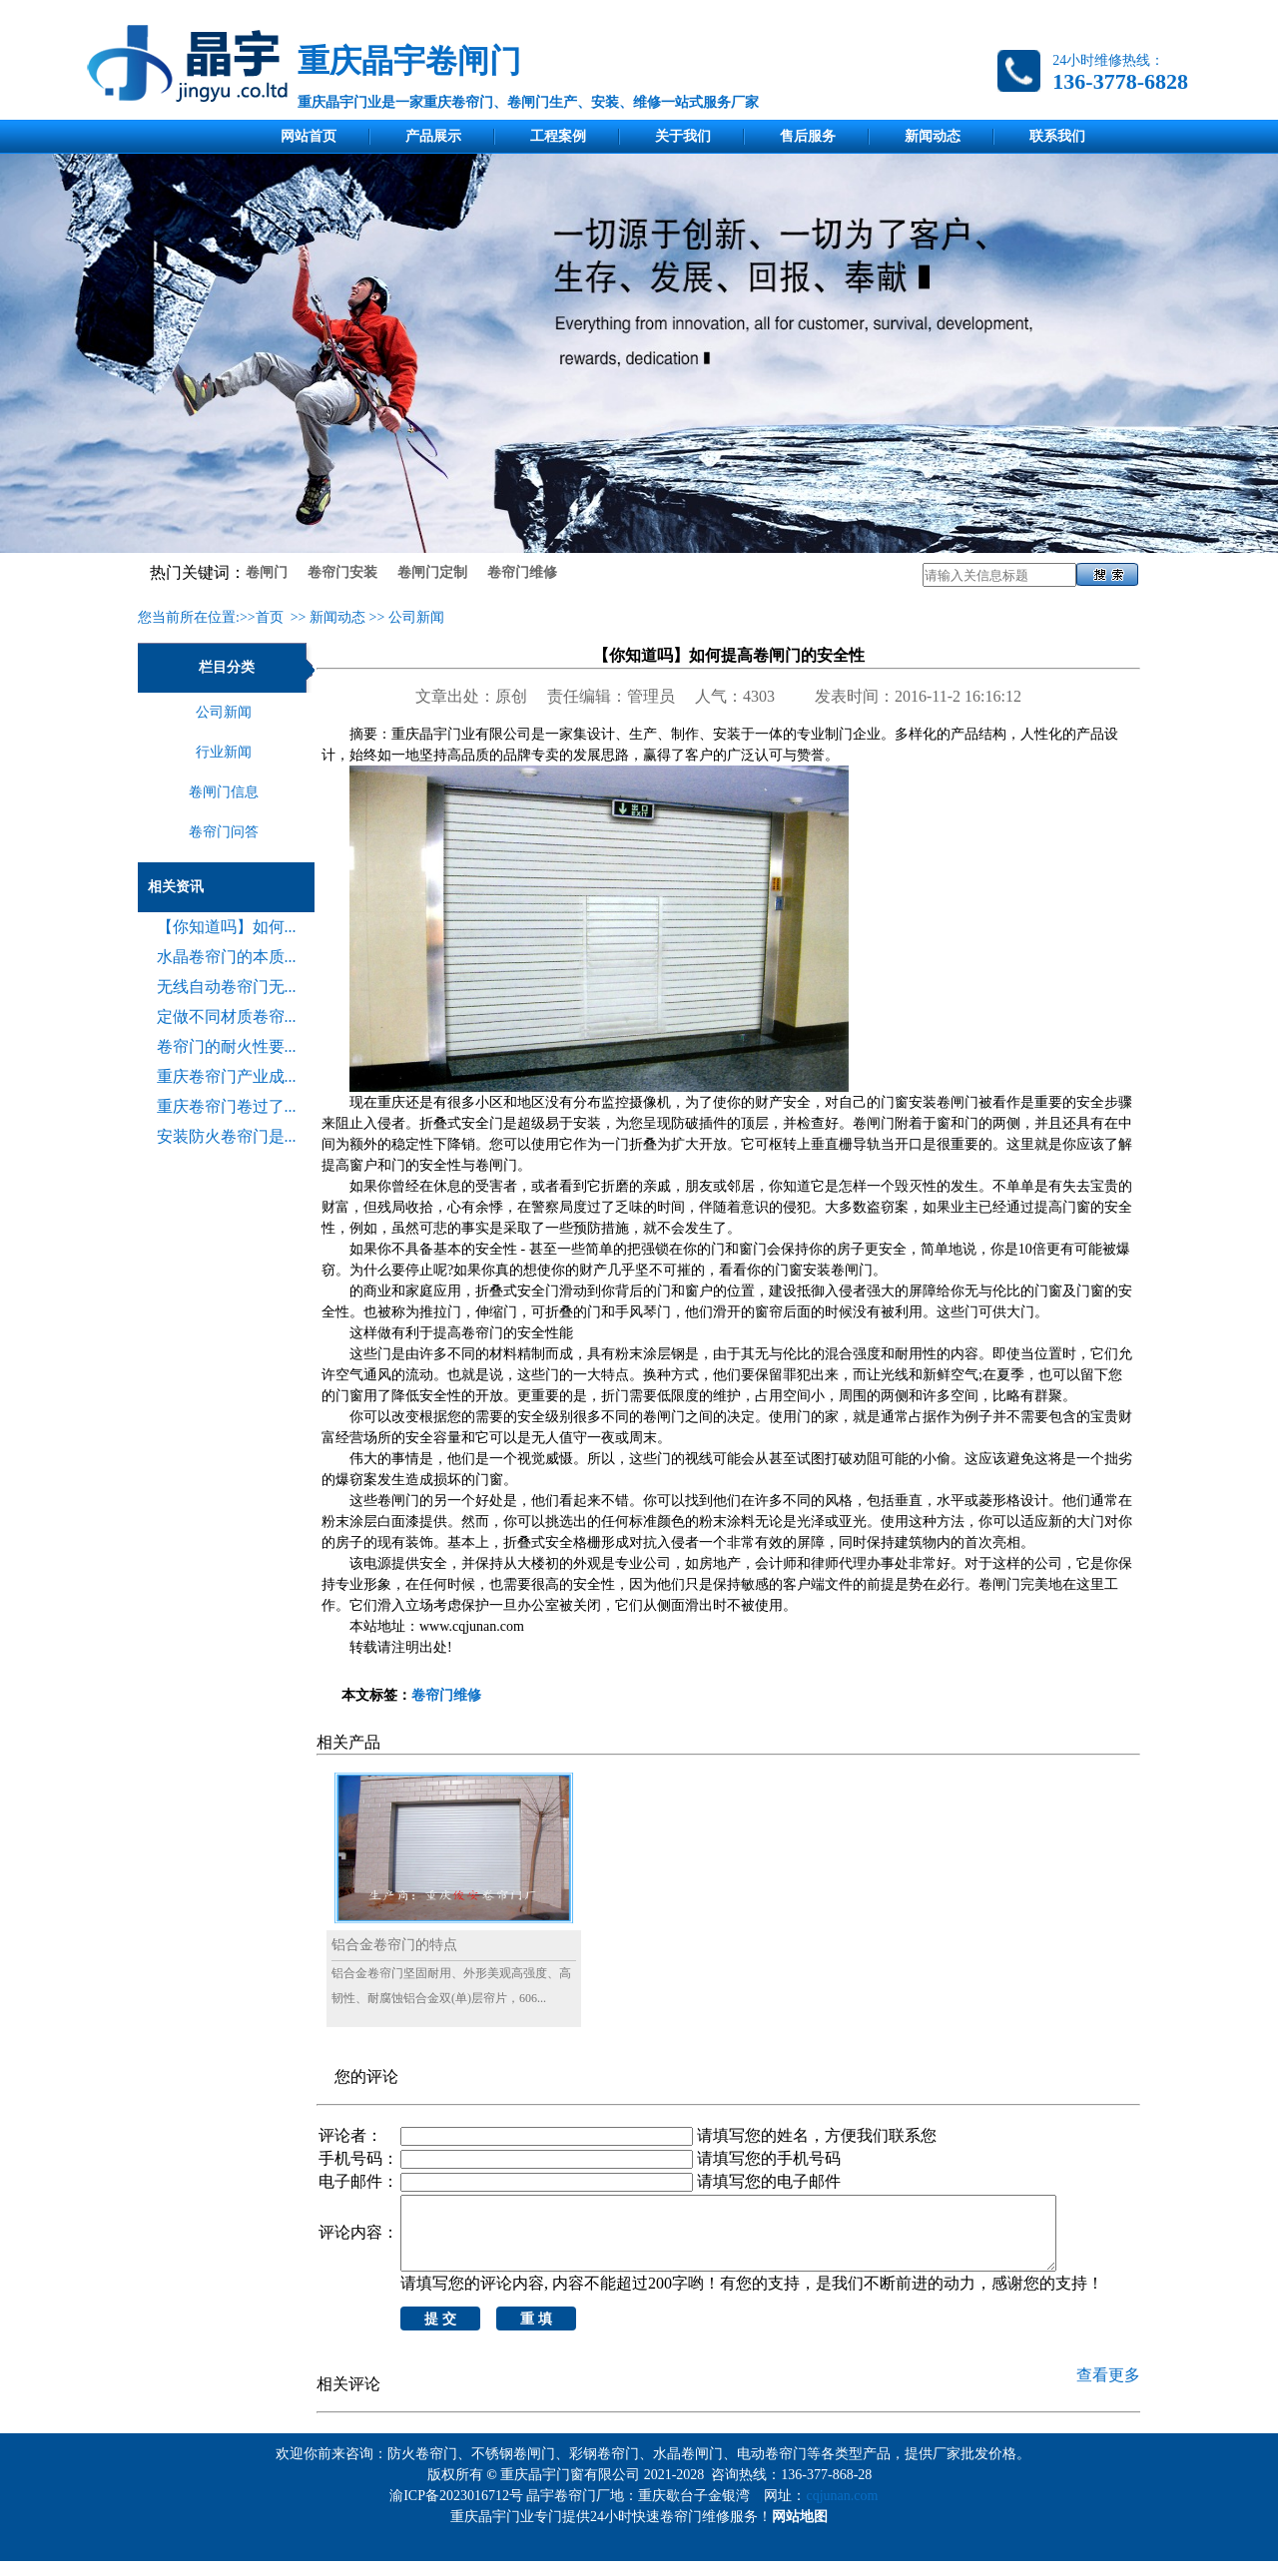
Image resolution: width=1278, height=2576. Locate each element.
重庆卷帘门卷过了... (227, 1106)
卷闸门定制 (432, 572)
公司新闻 (416, 617)
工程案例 (558, 136)
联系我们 (1057, 136)
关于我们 (683, 136)
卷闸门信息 (224, 791)
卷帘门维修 (522, 572)
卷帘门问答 (224, 831)
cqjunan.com (845, 2510)
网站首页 (308, 136)
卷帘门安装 (342, 572)
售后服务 (808, 136)
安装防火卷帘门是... (227, 1136)
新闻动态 (932, 136)
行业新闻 (224, 752)
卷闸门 (267, 572)
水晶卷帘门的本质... (227, 956)
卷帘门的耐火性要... (227, 1046)
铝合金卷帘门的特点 (394, 1944)
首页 (270, 617)
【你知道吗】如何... (227, 926)
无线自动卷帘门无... (227, 986)
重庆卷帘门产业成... (227, 1076)
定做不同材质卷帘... (227, 1016)
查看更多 (1108, 2389)
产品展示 (433, 136)
